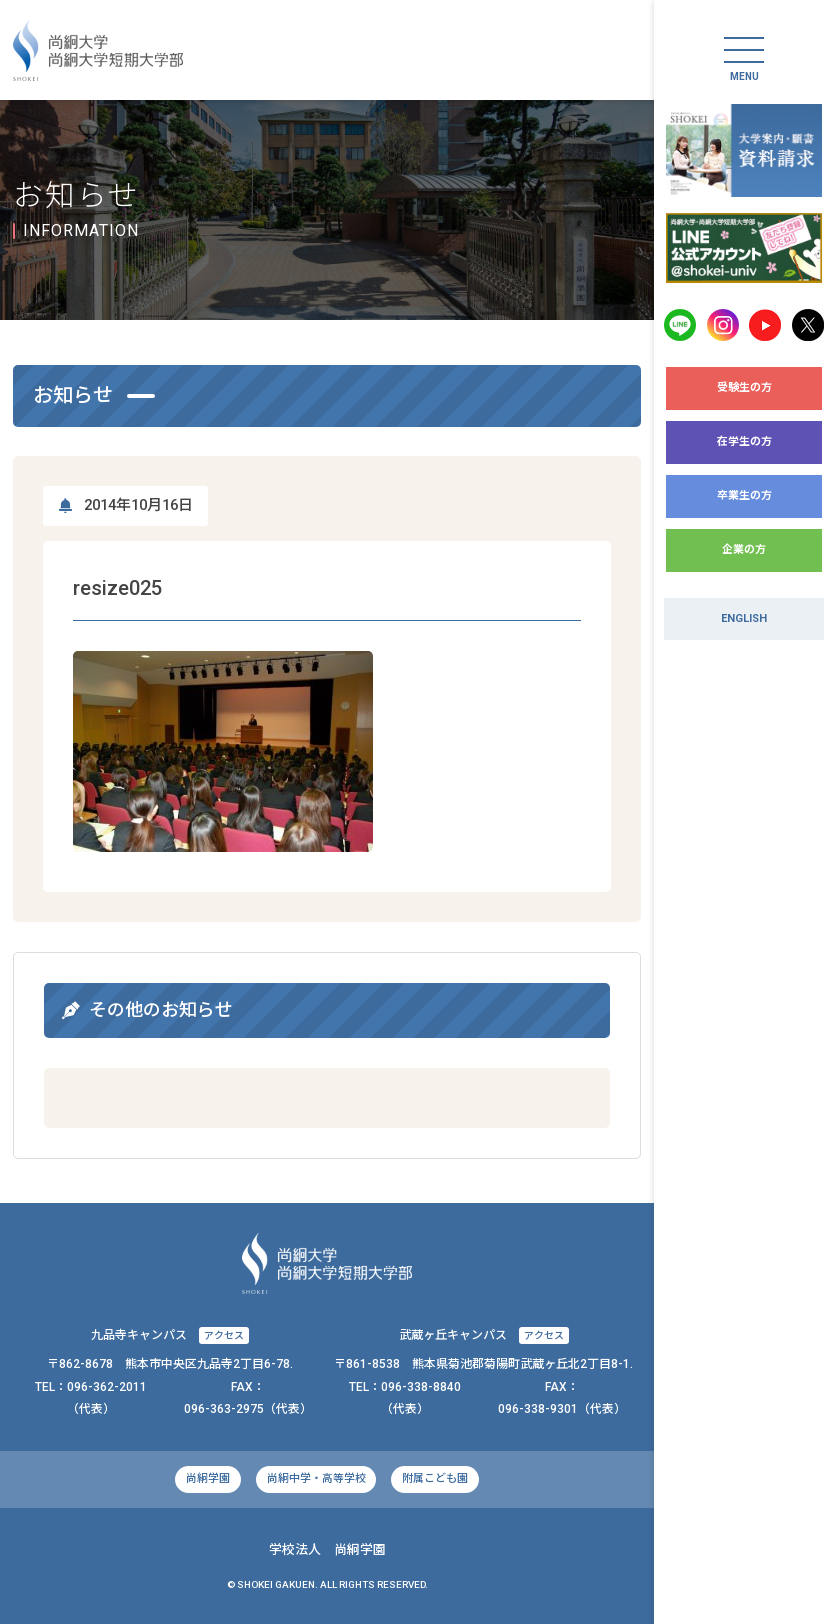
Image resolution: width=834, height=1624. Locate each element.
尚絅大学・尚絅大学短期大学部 (98, 50)
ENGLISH (744, 618)
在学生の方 (744, 441)
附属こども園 (435, 1478)
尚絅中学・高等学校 (316, 1478)
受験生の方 (744, 387)
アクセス (224, 1335)
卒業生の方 (744, 495)
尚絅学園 (208, 1478)
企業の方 (744, 549)
